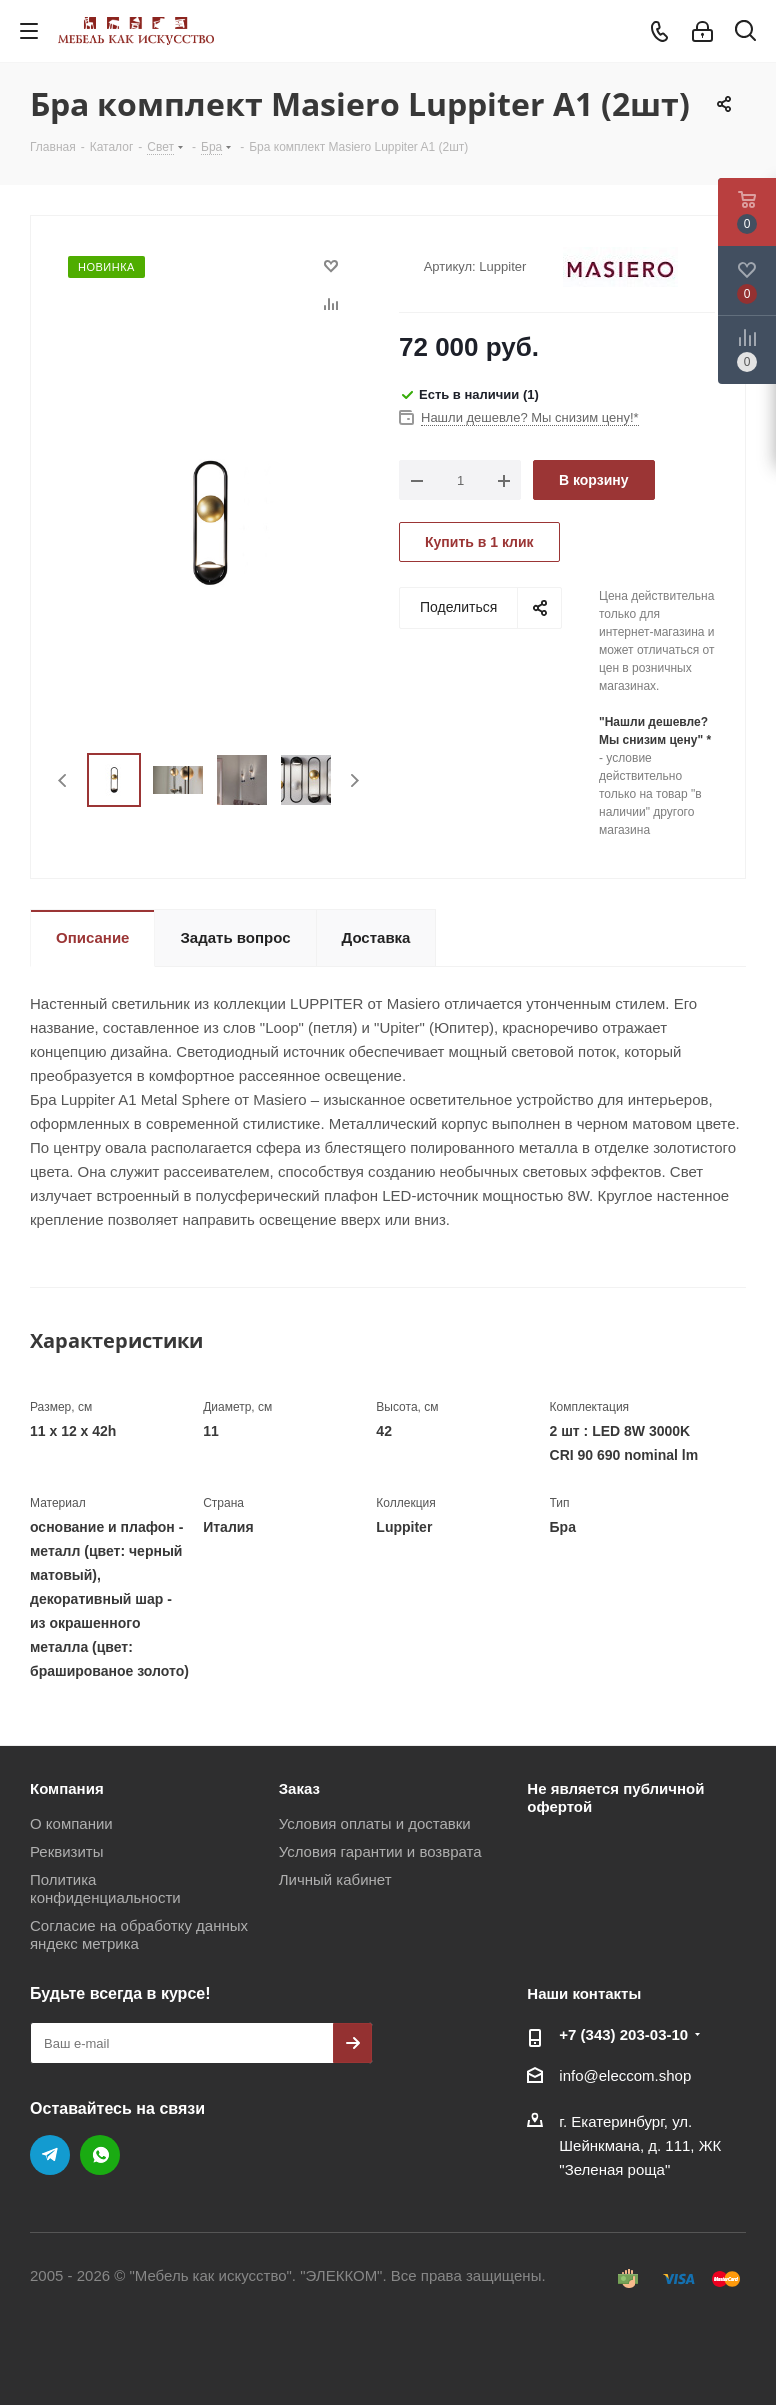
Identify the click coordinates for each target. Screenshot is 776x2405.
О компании (71, 1823)
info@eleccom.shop (625, 2075)
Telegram (50, 2155)
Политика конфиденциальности (105, 1888)
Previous (63, 780)
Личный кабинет (335, 1879)
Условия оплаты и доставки (375, 1823)
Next (354, 780)
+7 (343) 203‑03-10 (623, 2034)
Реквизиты (67, 1851)
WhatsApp (100, 2155)
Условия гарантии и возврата (380, 1851)
